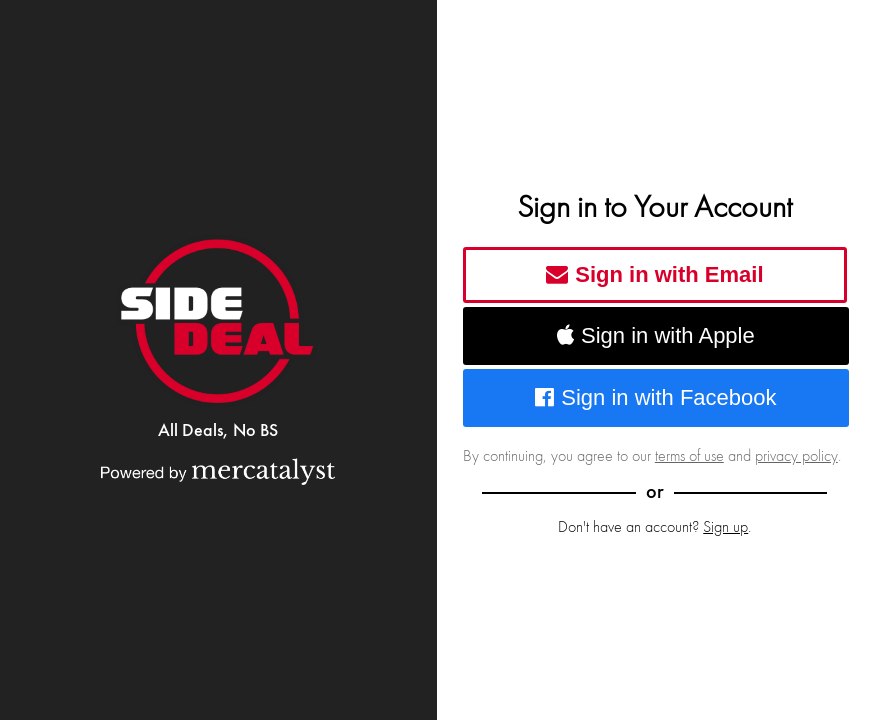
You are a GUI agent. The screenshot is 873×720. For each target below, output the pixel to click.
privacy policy (796, 456)
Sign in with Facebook (656, 397)
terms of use (689, 456)
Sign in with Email (655, 274)
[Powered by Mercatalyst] (218, 471)
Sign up (725, 527)
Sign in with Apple (656, 335)
